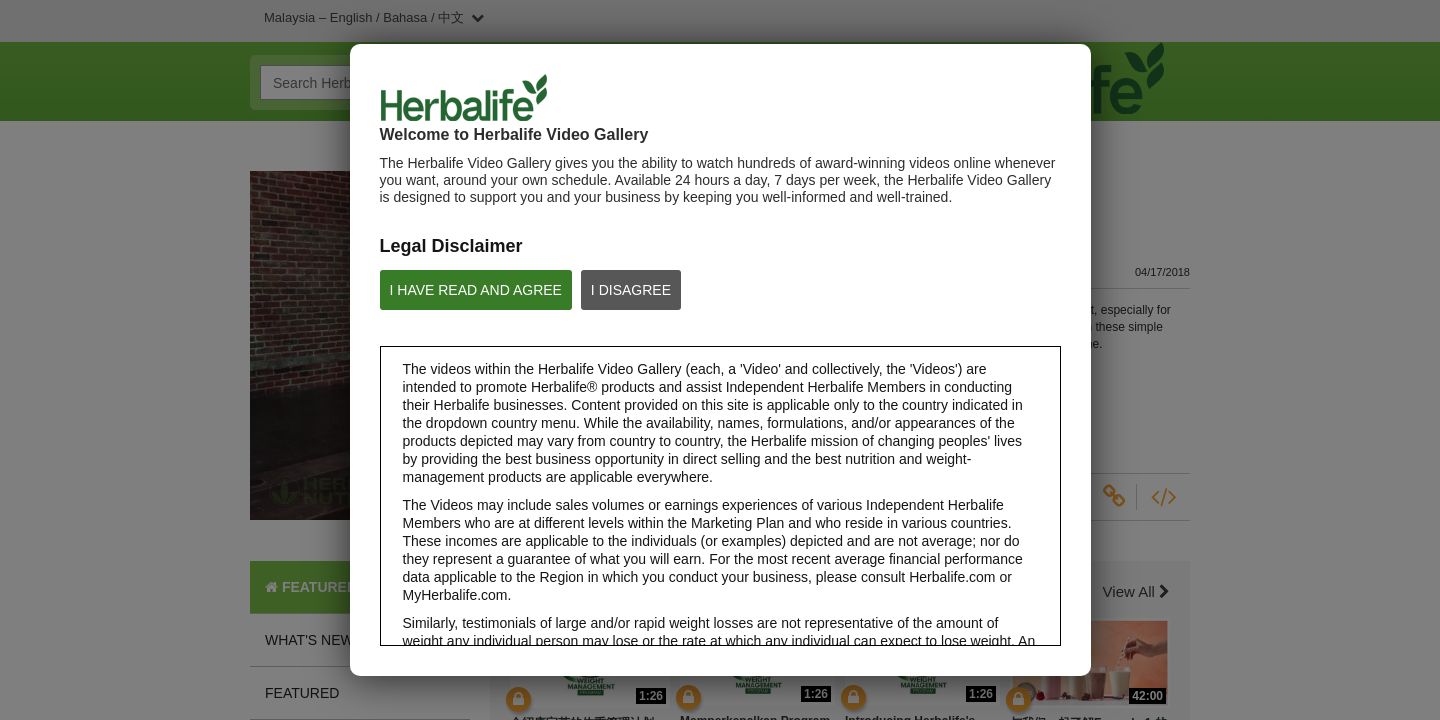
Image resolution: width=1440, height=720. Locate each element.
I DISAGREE (631, 290)
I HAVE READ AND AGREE (476, 290)
